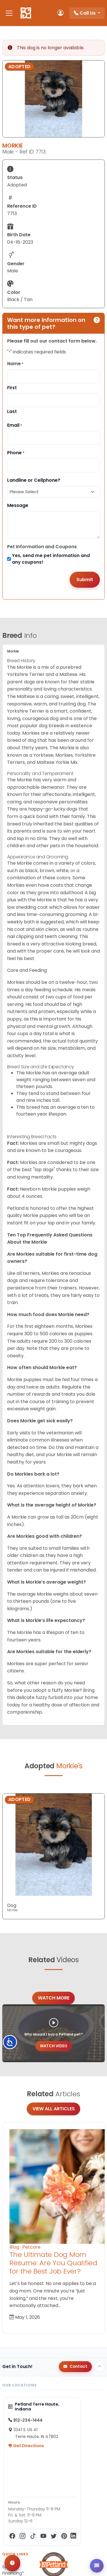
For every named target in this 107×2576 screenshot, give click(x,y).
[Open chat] (97, 2566)
